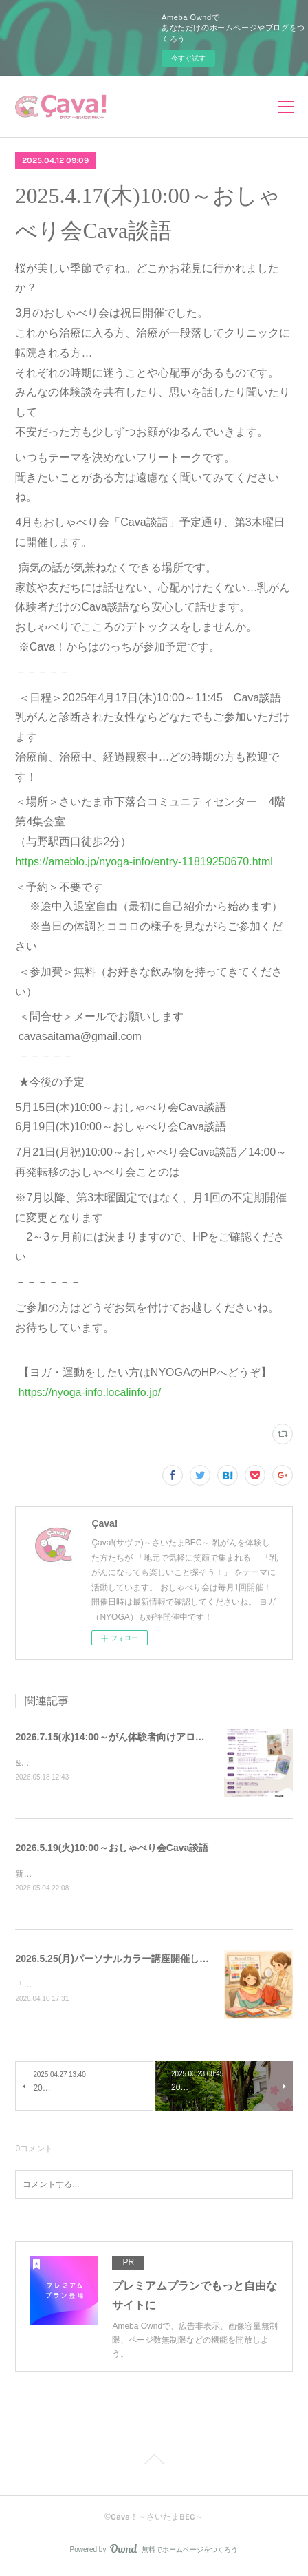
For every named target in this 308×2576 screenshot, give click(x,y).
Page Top (154, 2464)
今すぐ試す (188, 58)
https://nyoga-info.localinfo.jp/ (88, 1392)
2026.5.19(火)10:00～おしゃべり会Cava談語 (111, 1848)
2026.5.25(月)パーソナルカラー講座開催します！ (121, 1959)
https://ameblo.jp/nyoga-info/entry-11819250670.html (143, 861)
